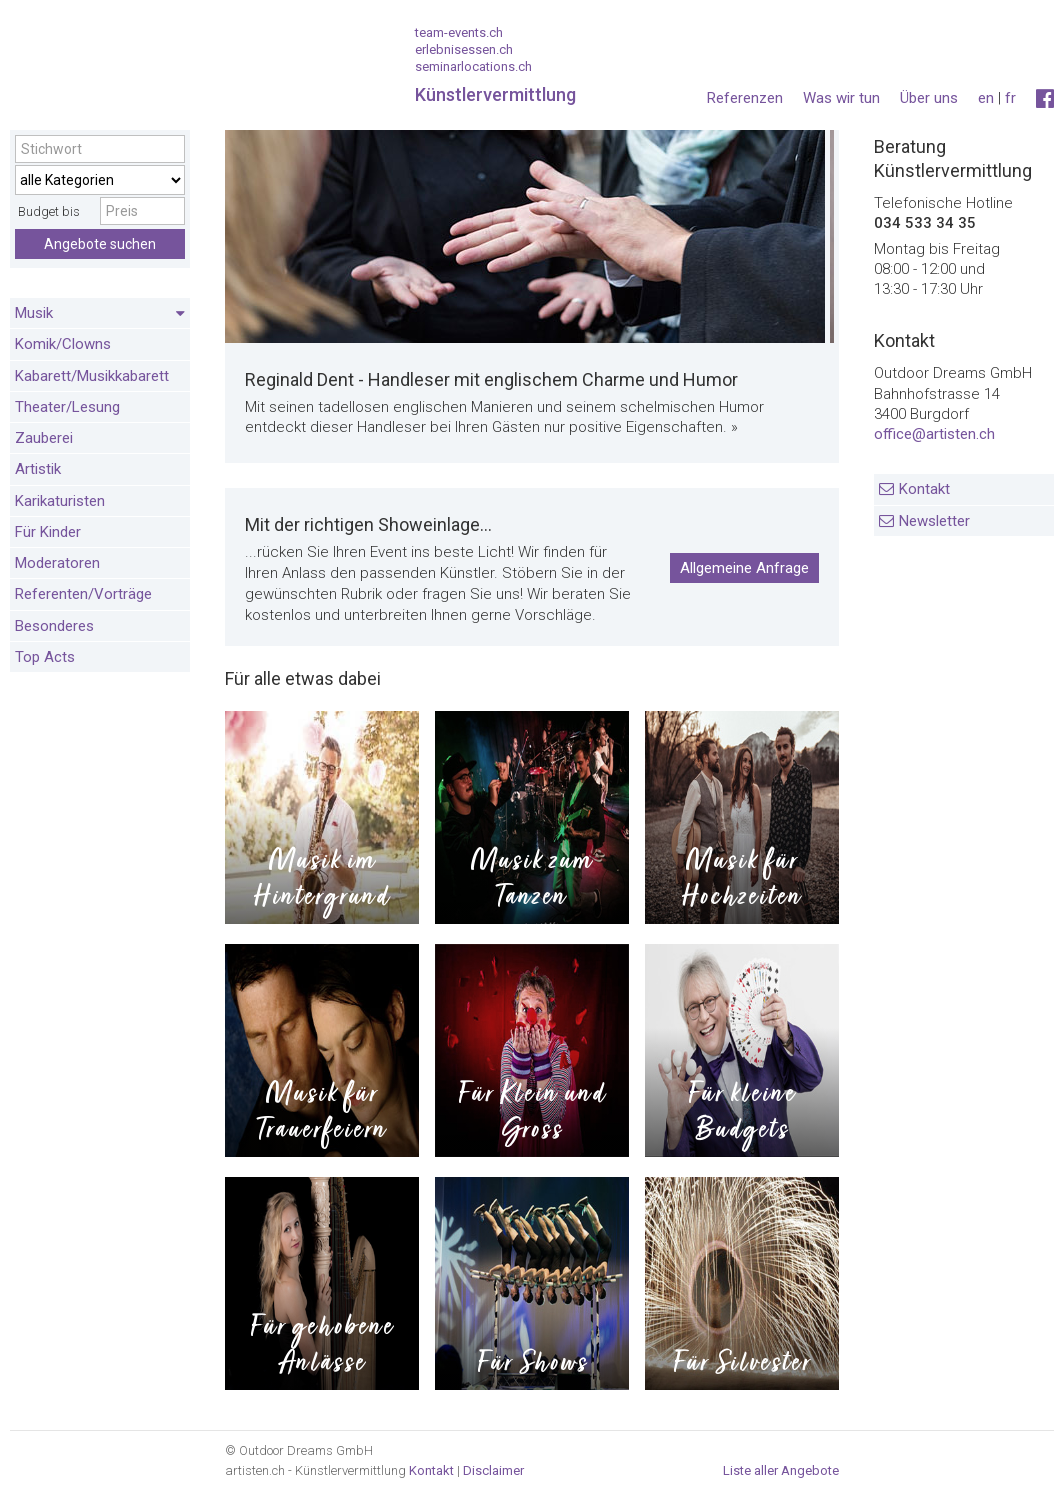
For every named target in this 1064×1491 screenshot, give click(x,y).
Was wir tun (841, 98)
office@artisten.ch (934, 434)
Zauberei (44, 438)
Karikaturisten (60, 501)
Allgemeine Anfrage (744, 568)
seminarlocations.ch (473, 66)
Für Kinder (48, 532)
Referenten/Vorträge (83, 594)
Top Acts (45, 657)
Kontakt (924, 489)
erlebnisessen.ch (464, 49)
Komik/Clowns (63, 344)
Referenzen (745, 98)
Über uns (929, 98)
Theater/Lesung (67, 407)
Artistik (38, 469)
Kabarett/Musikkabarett (92, 376)
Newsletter (934, 521)
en (986, 98)
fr (1010, 98)
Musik (100, 314)
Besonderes (54, 626)
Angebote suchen (100, 244)
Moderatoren (57, 563)
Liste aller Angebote (781, 1470)
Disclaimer (493, 1470)
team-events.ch (459, 32)
